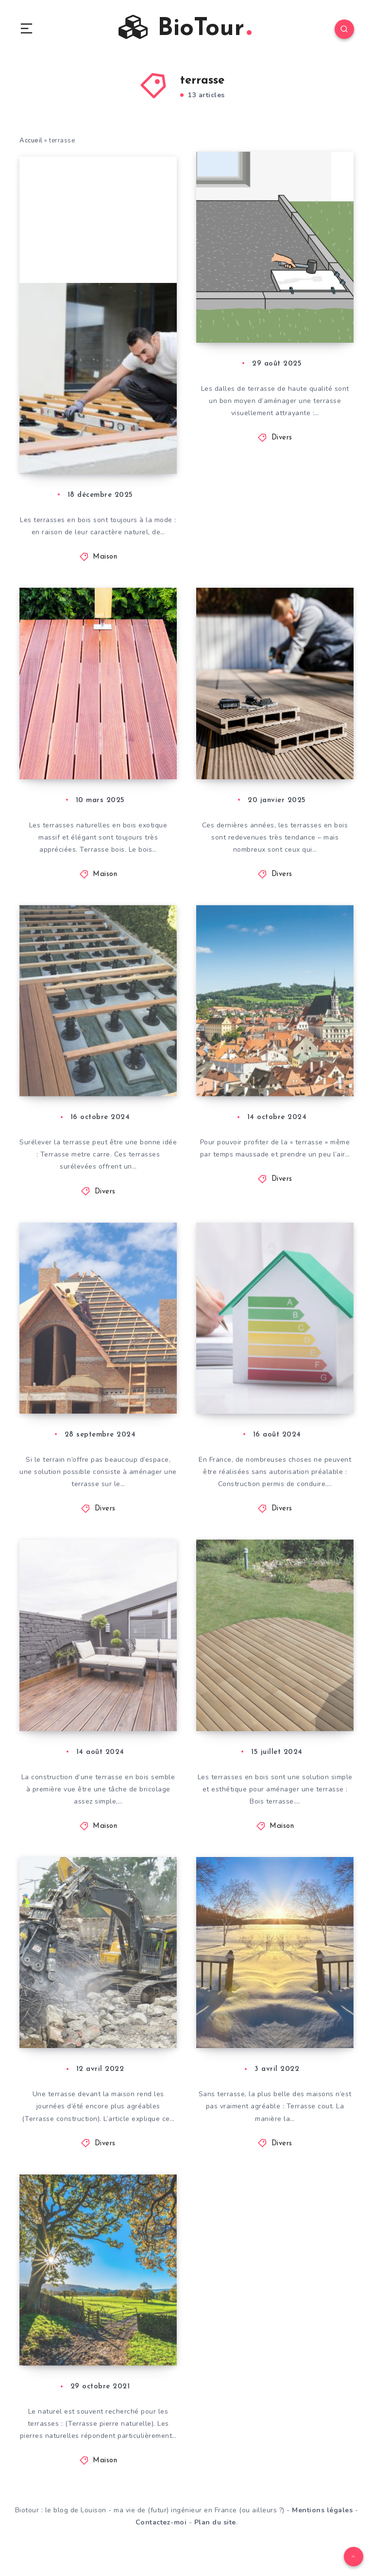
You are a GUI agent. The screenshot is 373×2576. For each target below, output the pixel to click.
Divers (281, 441)
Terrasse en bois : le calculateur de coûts (95, 443)
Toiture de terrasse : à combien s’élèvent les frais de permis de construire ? (277, 1376)
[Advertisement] (98, 217)
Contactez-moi (161, 2545)
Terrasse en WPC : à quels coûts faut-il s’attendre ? (271, 743)
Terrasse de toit (82, 1401)
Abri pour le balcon (270, 1080)
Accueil (31, 141)
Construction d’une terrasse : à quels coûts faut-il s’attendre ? (91, 2017)
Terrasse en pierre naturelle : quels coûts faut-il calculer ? (100, 2346)
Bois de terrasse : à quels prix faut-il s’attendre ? (268, 1705)
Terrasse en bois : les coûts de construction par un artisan (99, 1705)
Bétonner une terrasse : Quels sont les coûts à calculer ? (277, 2026)
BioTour (185, 28)
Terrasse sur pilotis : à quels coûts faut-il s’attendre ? (99, 1064)
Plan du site (215, 2545)
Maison (105, 560)
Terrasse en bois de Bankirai (92, 751)
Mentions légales (322, 2533)
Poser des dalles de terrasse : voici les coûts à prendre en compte (269, 295)
